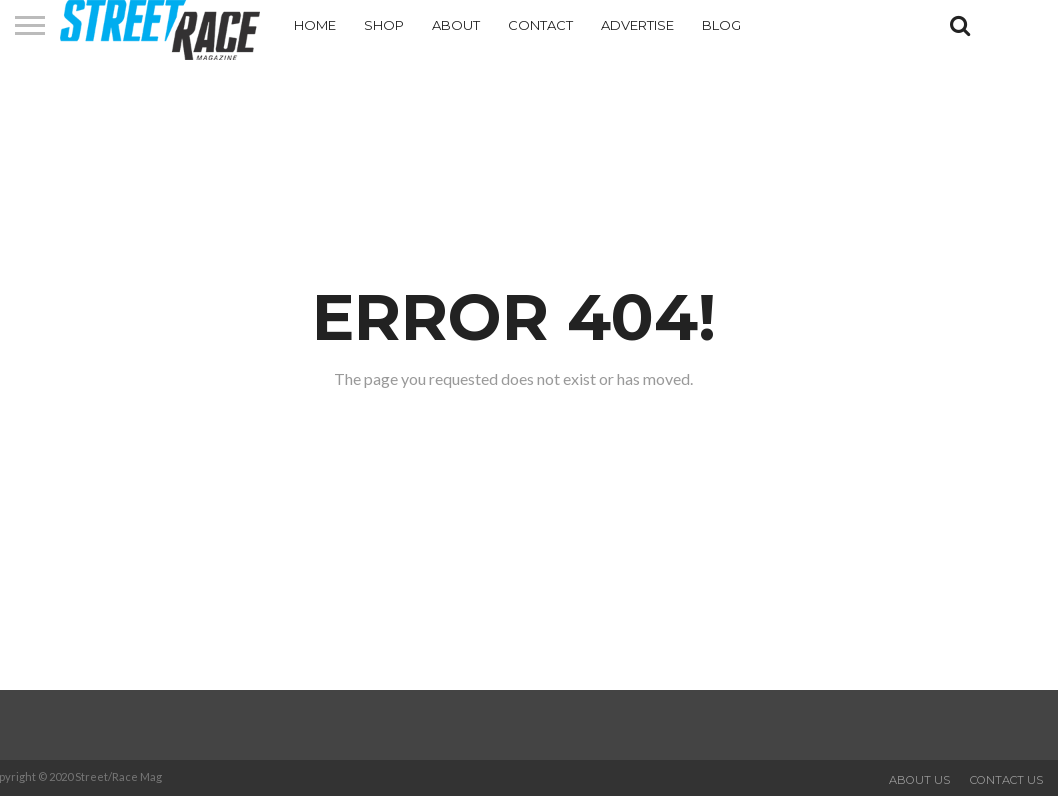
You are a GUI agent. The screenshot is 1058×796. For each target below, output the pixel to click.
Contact (540, 25)
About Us (919, 780)
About (456, 25)
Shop (384, 25)
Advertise (637, 25)
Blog (721, 25)
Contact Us (1006, 780)
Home (315, 25)
